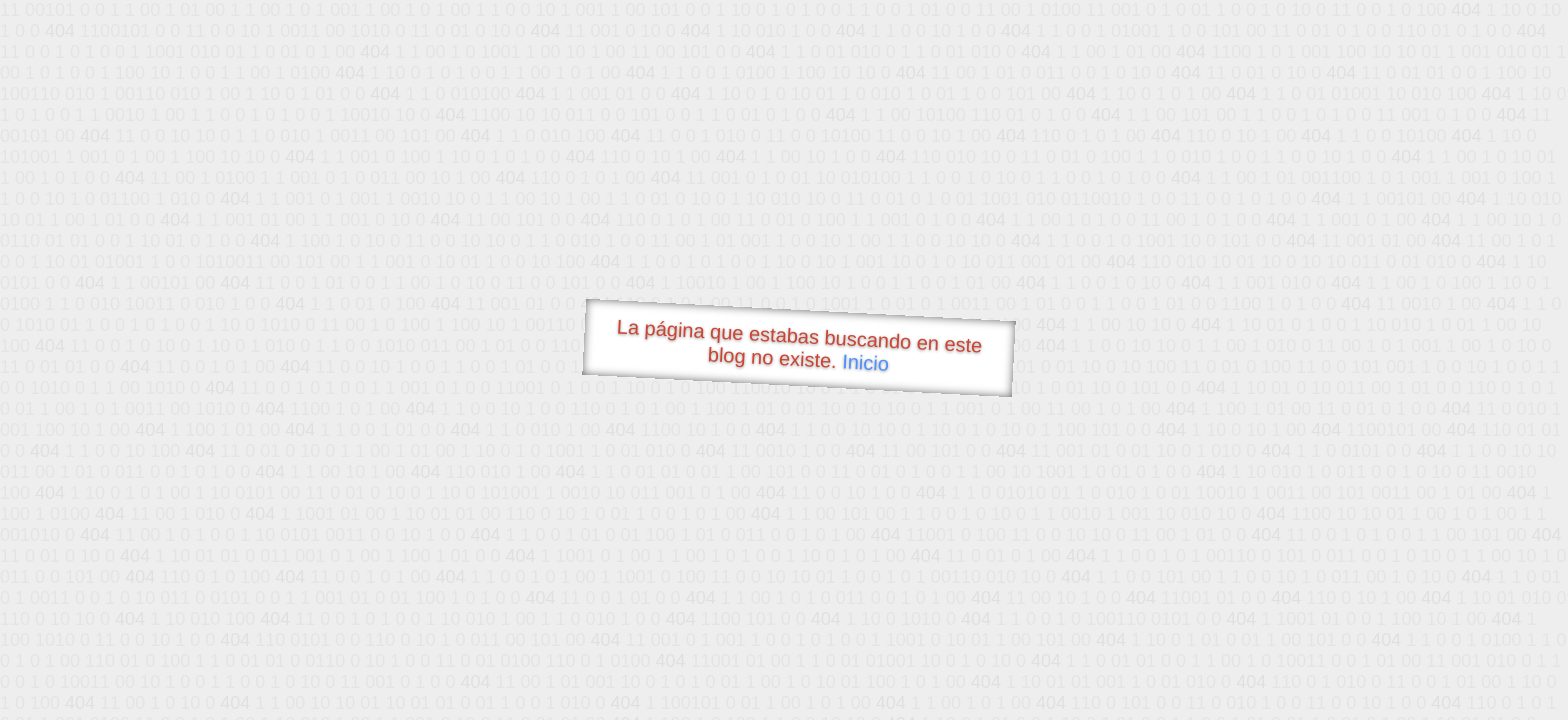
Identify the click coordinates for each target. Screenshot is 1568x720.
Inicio (866, 362)
